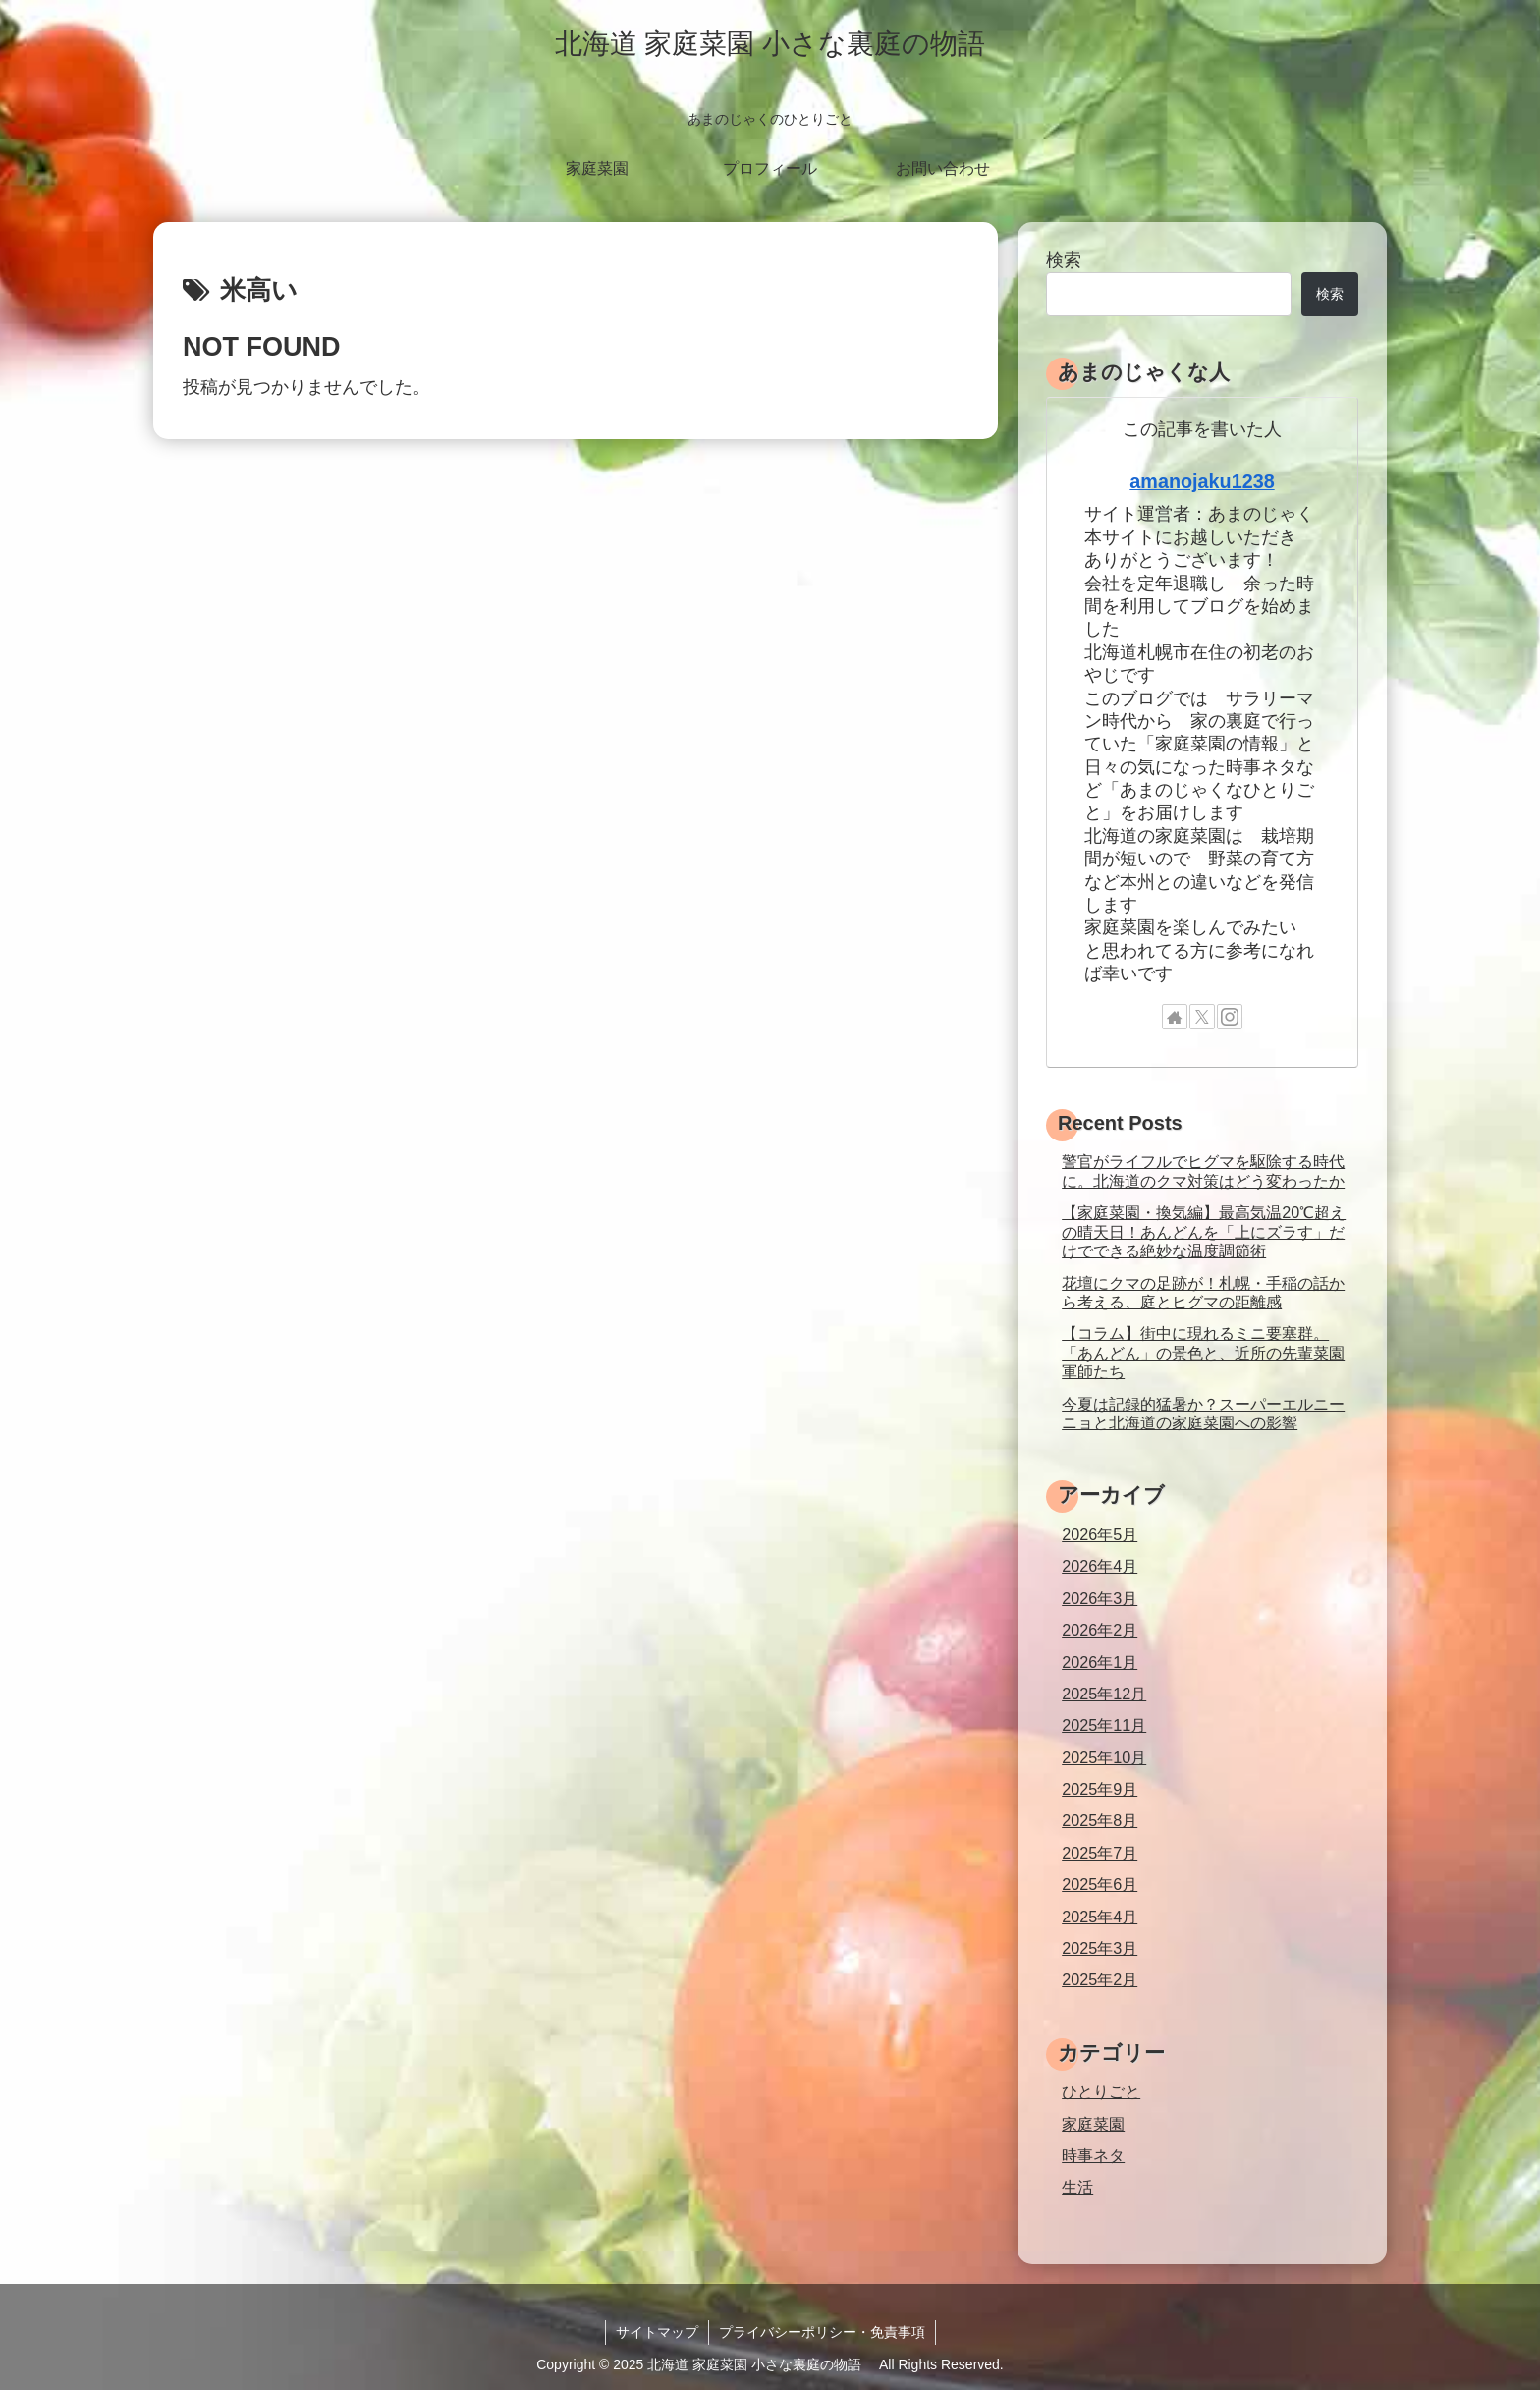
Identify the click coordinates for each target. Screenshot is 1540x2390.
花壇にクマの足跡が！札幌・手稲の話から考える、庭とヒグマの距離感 (1203, 1292)
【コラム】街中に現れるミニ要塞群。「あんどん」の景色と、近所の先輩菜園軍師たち (1203, 1352)
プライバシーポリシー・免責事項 (822, 2332)
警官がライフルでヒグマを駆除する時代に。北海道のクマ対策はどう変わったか (1203, 1170)
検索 (1063, 260)
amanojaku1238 (1201, 481)
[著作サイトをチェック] (1174, 1016)
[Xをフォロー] (1202, 1016)
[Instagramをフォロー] (1229, 1016)
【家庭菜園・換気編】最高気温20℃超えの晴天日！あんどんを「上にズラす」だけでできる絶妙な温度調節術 (1204, 1231)
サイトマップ (657, 2332)
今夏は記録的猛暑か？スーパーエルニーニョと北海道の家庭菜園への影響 (1203, 1413)
